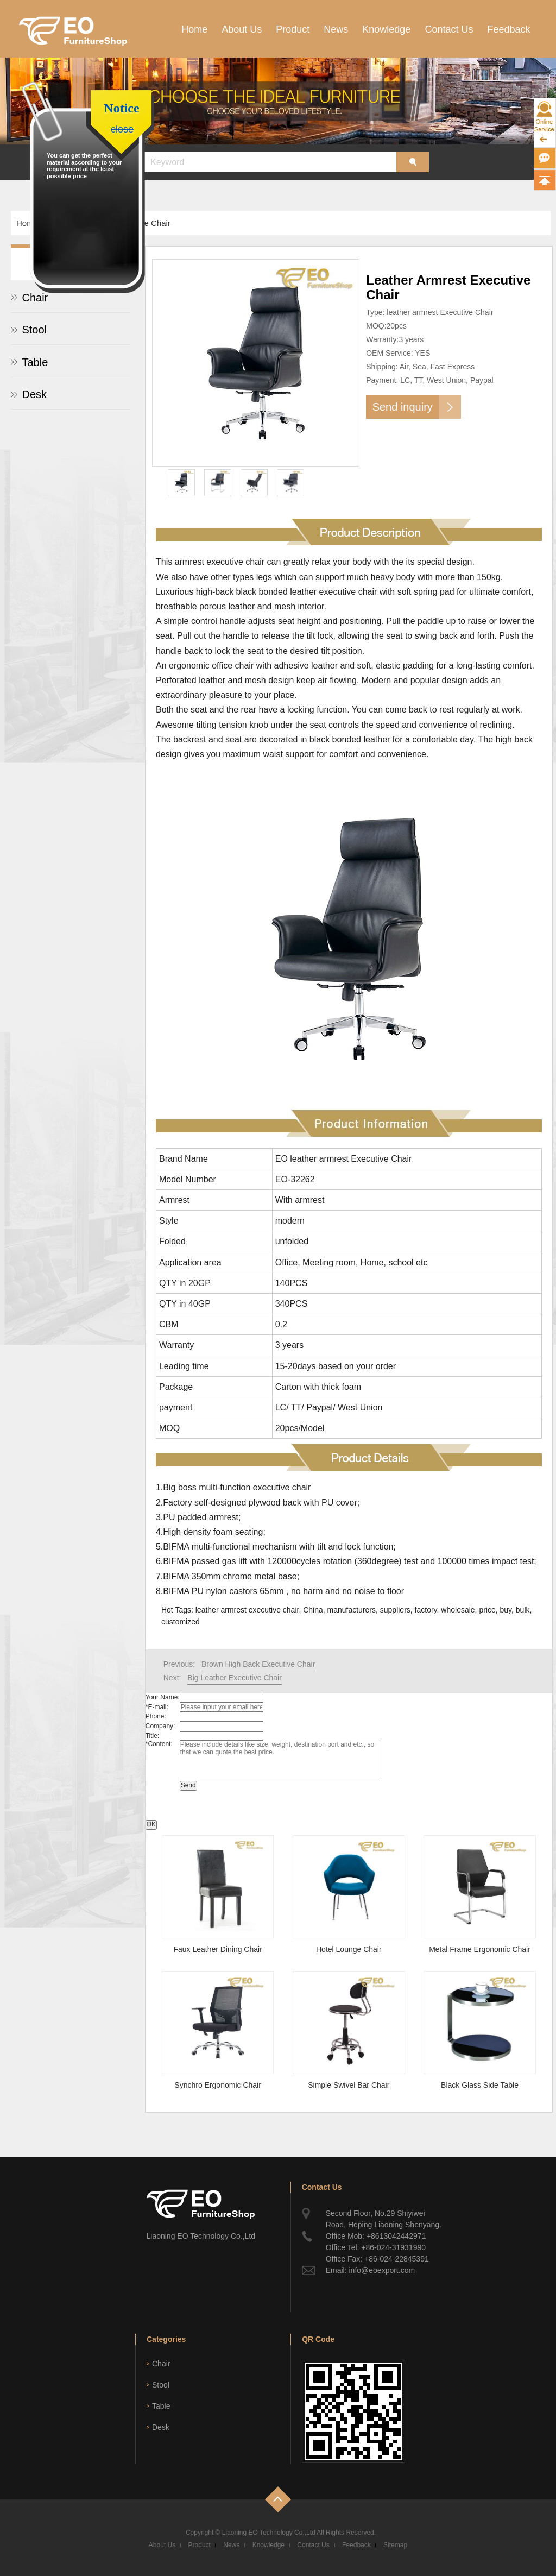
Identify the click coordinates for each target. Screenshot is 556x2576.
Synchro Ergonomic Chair (217, 2085)
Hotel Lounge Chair (349, 1949)
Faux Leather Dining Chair (217, 1949)
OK (151, 1824)
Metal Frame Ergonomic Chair (479, 1949)
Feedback (508, 29)
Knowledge (386, 29)
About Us (242, 29)
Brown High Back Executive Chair (258, 1664)
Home (194, 29)
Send (188, 1785)
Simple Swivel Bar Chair (348, 2085)
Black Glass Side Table (480, 2085)
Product (292, 29)
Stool (34, 330)
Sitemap (395, 2545)
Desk (34, 394)
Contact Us (449, 29)
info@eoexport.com (382, 2270)
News (336, 29)
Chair (161, 2363)
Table (35, 362)
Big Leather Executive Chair (234, 1677)
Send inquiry (402, 407)
